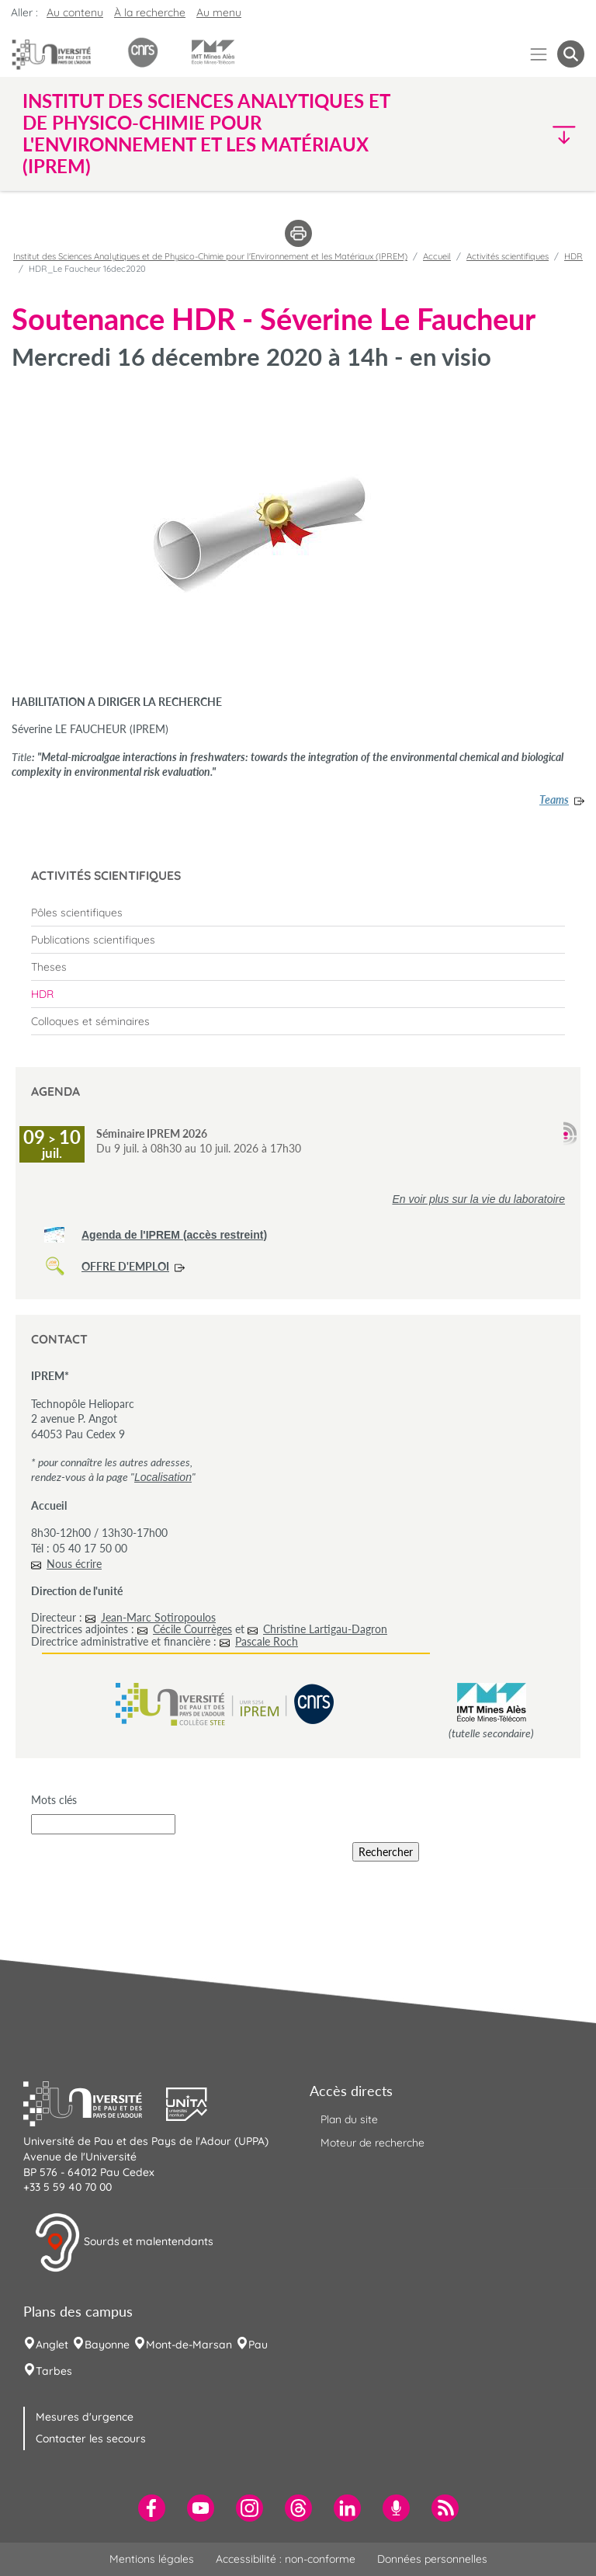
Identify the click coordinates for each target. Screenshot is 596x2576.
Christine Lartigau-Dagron (325, 1629)
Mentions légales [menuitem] (151, 2559)
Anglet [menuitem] (52, 2345)
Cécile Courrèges (192, 1629)
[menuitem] (298, 912)
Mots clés (54, 1799)
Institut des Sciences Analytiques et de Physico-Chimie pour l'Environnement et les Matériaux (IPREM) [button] (206, 133)
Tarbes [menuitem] (54, 2371)
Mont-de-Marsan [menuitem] (189, 2345)
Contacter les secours (91, 2439)
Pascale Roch (266, 1641)
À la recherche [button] (149, 12)
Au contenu (75, 12)
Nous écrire (74, 1563)
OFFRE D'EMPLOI (125, 1266)
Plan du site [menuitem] (349, 2119)
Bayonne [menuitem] (107, 2345)
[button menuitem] (570, 54)
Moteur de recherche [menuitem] (372, 2143)
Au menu (218, 12)
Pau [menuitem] (258, 2345)
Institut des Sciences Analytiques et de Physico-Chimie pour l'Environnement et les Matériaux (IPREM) (210, 256)
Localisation (163, 1477)
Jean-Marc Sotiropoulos (158, 1617)
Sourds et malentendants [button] (123, 2243)
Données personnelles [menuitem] (432, 2559)
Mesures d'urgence (84, 2417)
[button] (517, 134)
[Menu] (539, 54)
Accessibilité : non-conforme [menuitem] (285, 2559)
